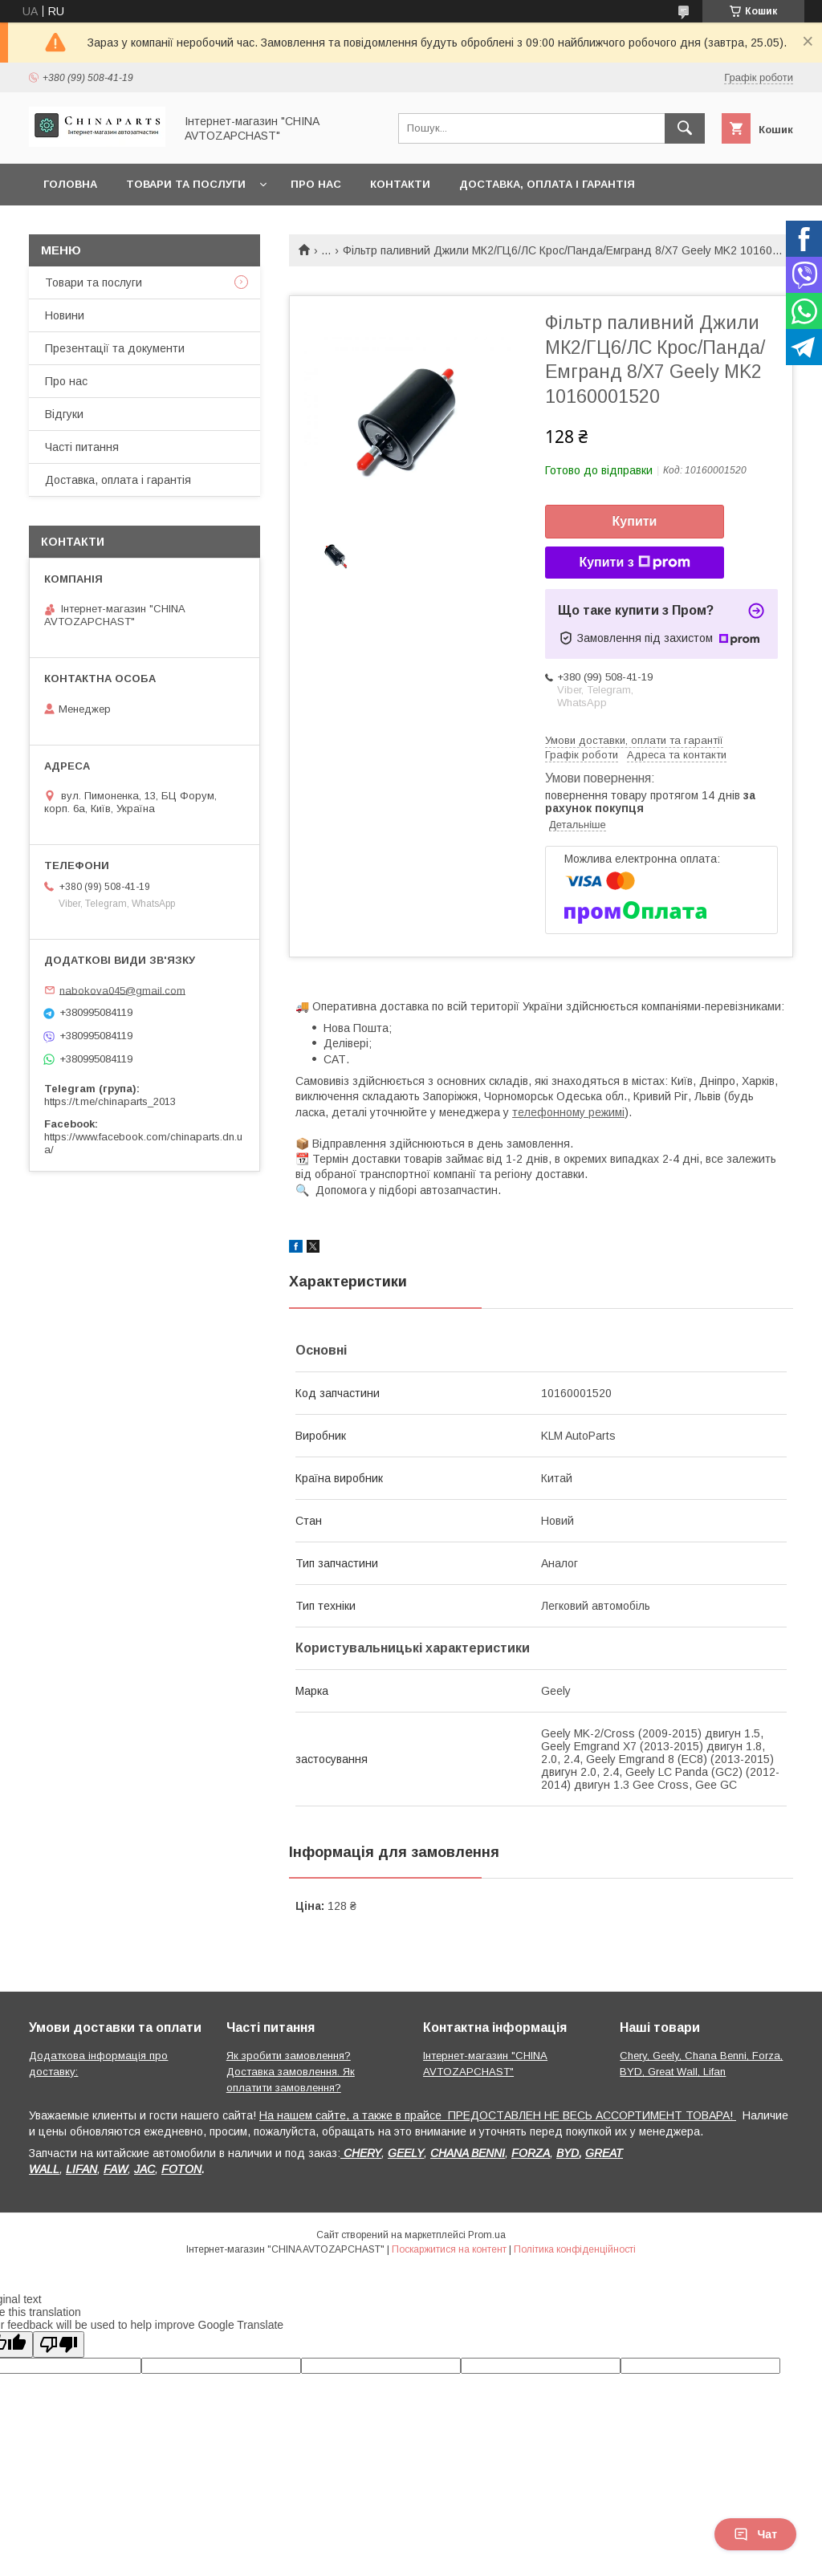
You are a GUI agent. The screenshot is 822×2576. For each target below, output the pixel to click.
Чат (755, 2534)
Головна (70, 184)
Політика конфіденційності (575, 2249)
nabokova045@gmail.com (122, 990)
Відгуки (64, 414)
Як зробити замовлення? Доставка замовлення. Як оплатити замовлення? (290, 2072)
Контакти (400, 184)
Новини (64, 315)
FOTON (181, 2169)
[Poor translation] (58, 2344)
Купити (634, 521)
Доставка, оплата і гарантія (547, 184)
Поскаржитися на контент (449, 2249)
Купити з (634, 562)
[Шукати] (685, 128)
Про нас (316, 184)
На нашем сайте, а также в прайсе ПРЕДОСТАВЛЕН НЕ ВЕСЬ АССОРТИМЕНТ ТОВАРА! (497, 2115)
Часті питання (82, 447)
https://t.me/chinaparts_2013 (110, 1101)
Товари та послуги (186, 184)
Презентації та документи (115, 348)
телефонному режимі (568, 1112)
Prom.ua (487, 2235)
